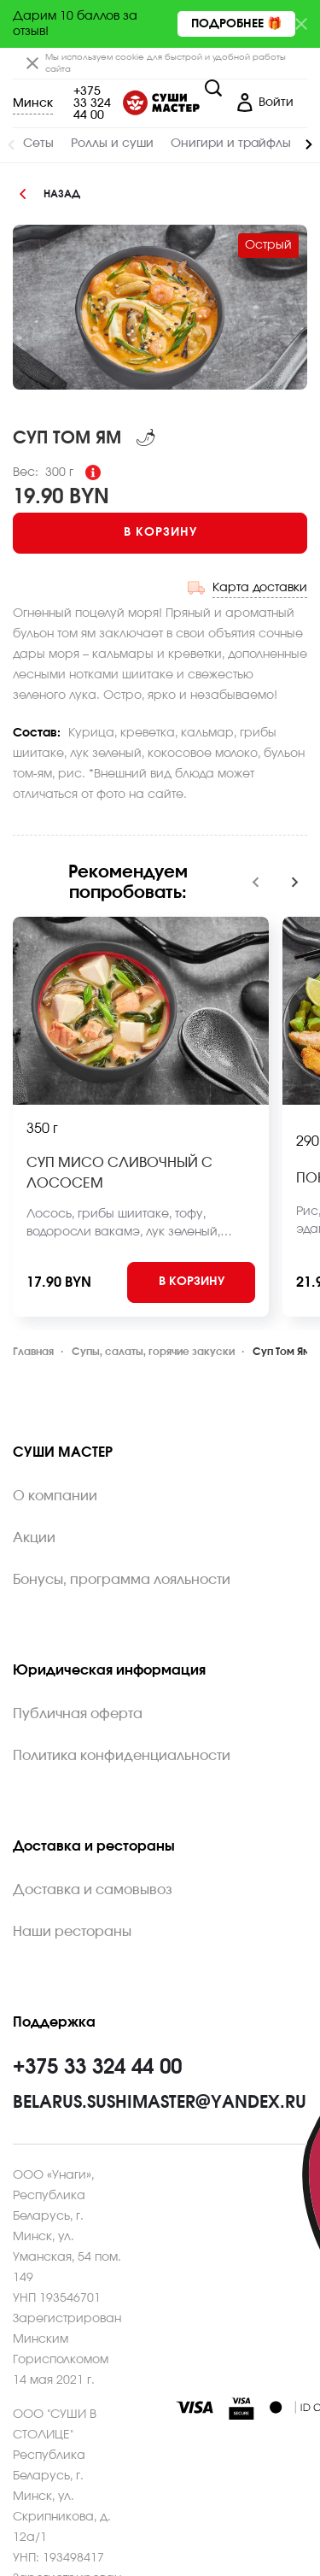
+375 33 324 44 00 (92, 103)
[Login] (264, 103)
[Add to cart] (160, 533)
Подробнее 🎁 (236, 24)
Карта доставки (259, 588)
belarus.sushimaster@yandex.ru (159, 2102)
